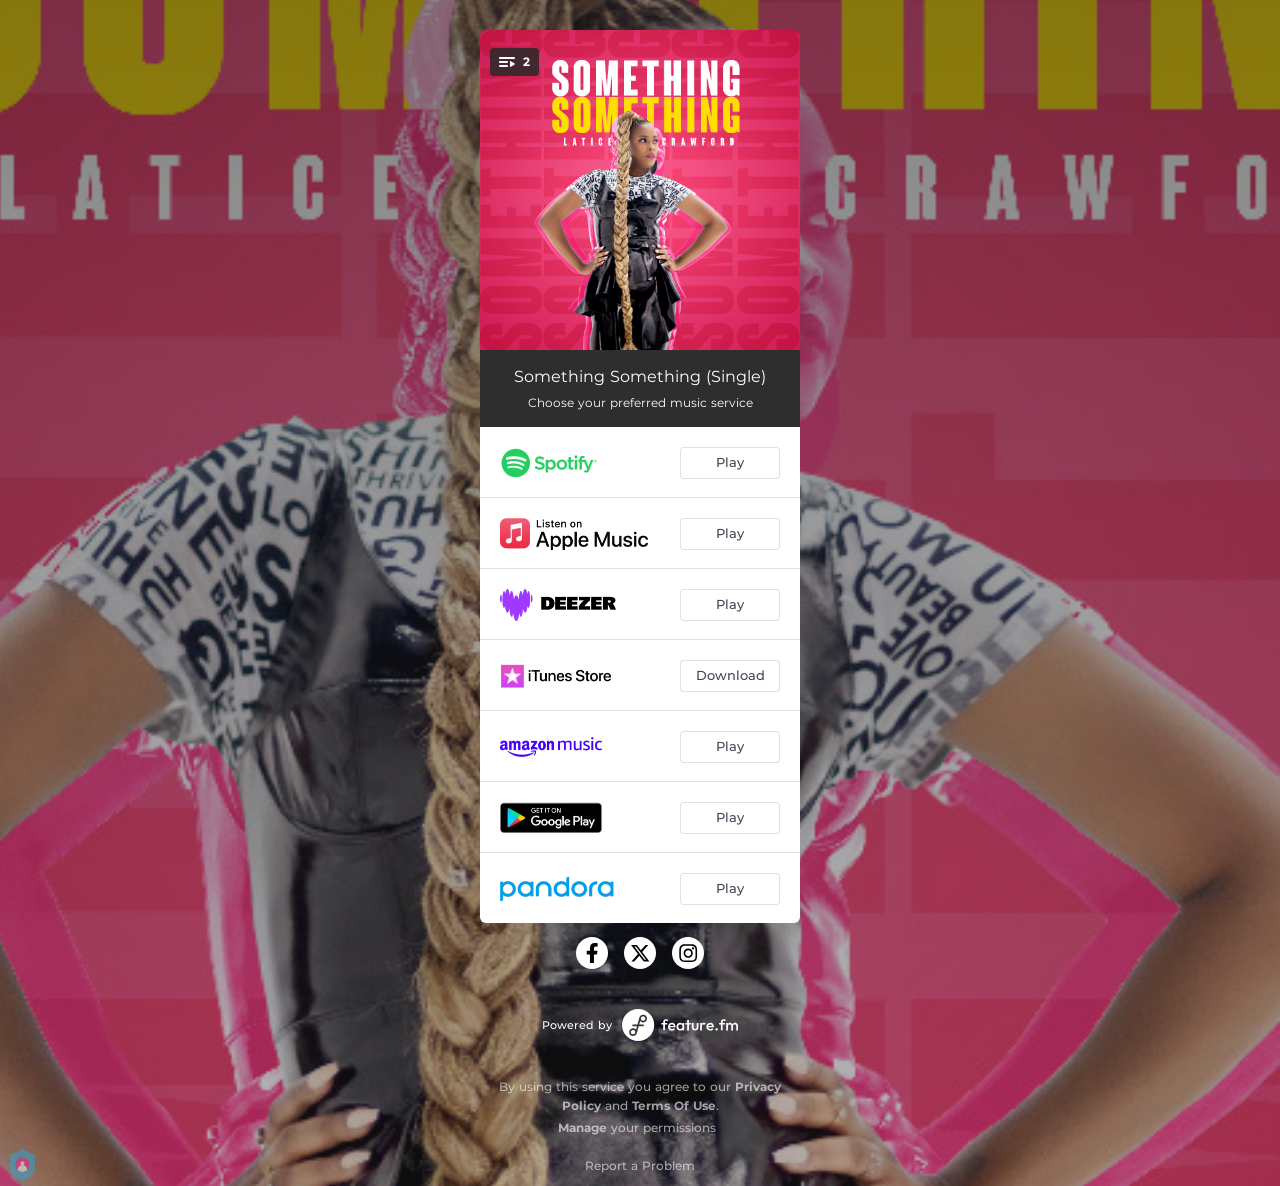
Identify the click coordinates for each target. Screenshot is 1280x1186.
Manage (582, 1127)
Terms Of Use (674, 1105)
